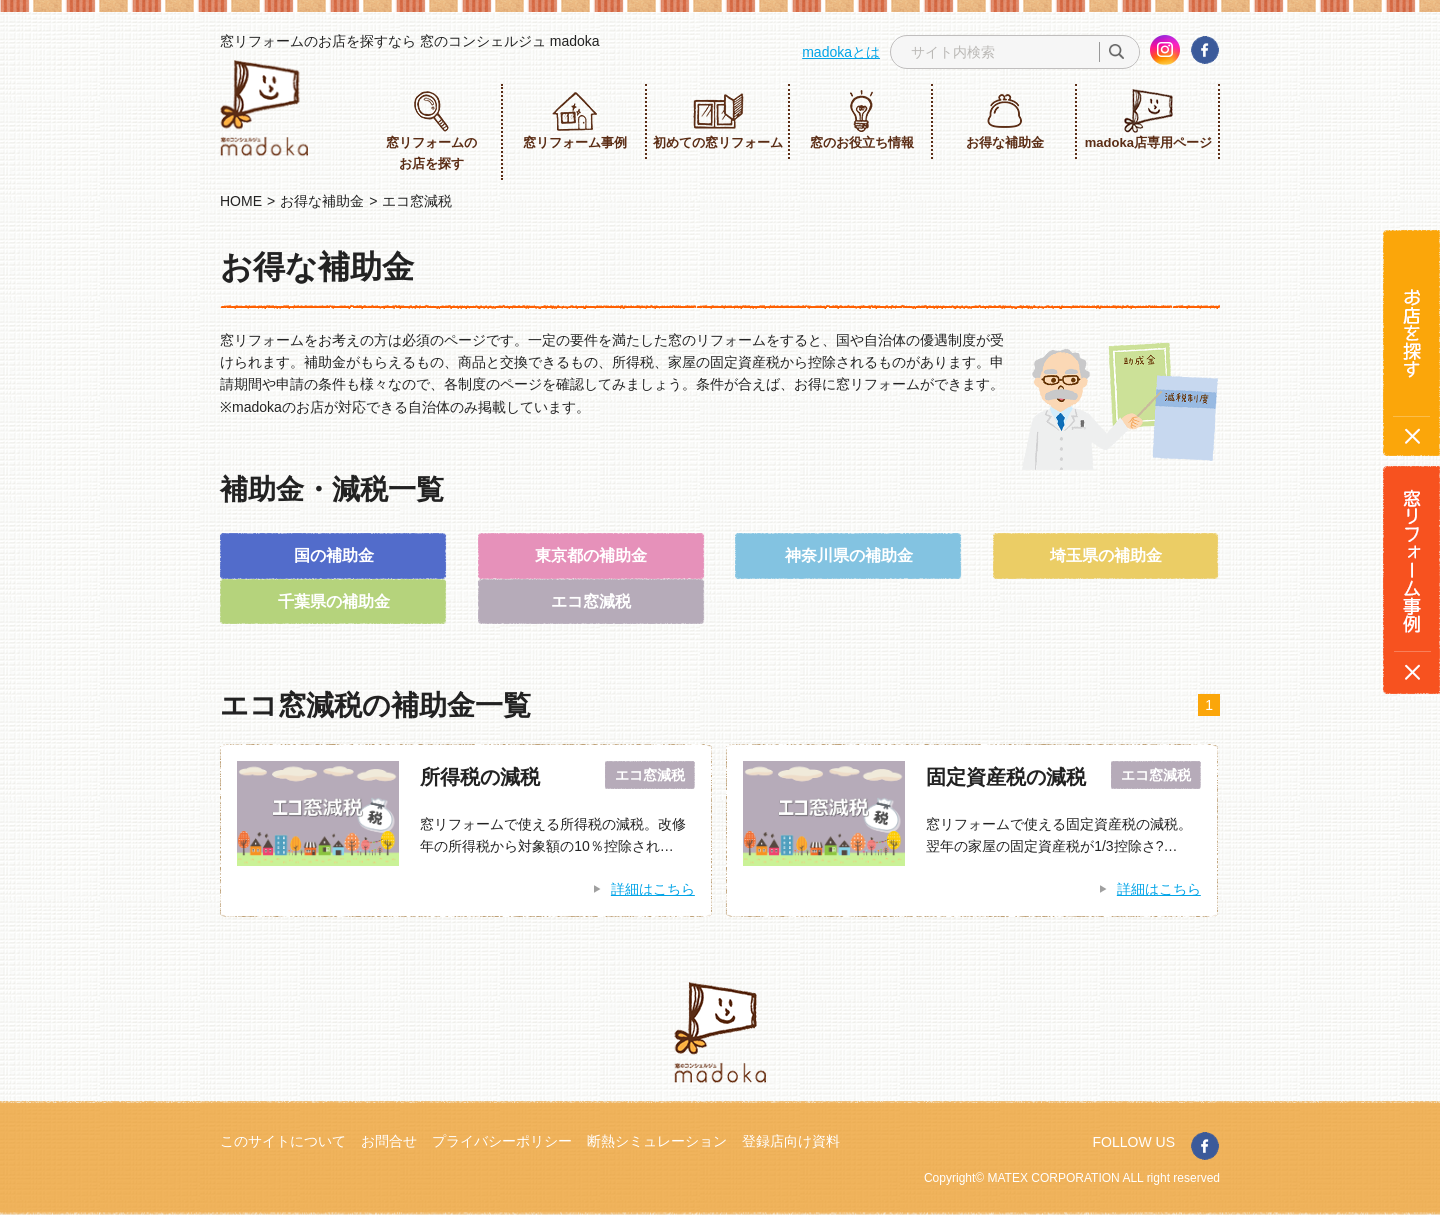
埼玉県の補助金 (1106, 555)
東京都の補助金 (591, 555)
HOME (241, 201)
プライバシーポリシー (502, 1141)
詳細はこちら (653, 889)
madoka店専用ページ (1148, 119)
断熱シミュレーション (657, 1141)
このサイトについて (283, 1141)
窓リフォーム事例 (575, 119)
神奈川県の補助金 (849, 555)
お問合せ (389, 1141)
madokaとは (841, 52)
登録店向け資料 (791, 1141)
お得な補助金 (1005, 119)
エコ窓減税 (591, 601)
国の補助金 (334, 555)
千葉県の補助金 (334, 601)
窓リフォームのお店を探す (431, 130)
